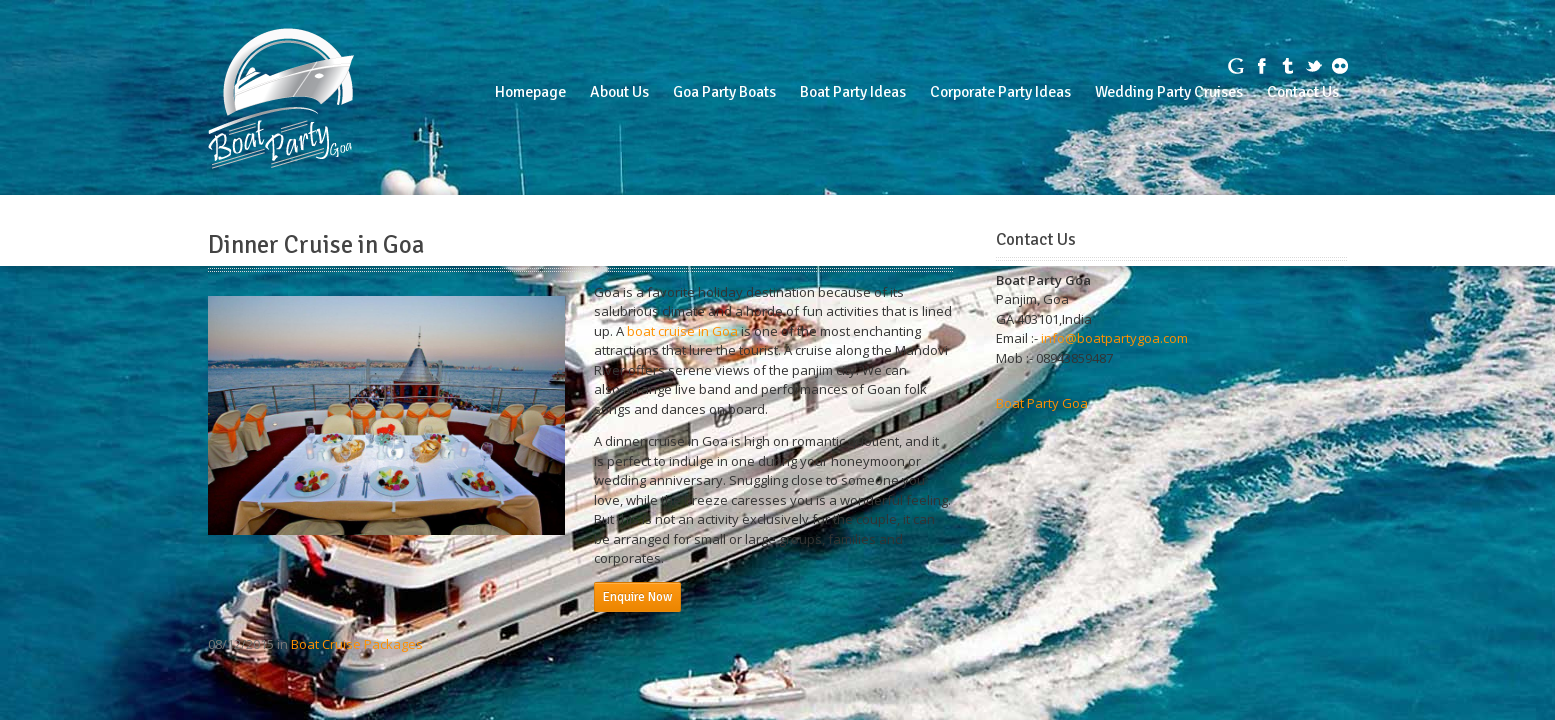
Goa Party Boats (724, 92)
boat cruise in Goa (682, 331)
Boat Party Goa (1042, 403)
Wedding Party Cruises (1169, 92)
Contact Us (1303, 92)
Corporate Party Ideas (1000, 92)
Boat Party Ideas (853, 92)
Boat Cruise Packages (357, 644)
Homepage (530, 92)
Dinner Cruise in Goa (316, 245)
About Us (619, 92)
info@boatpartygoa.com (1114, 338)
